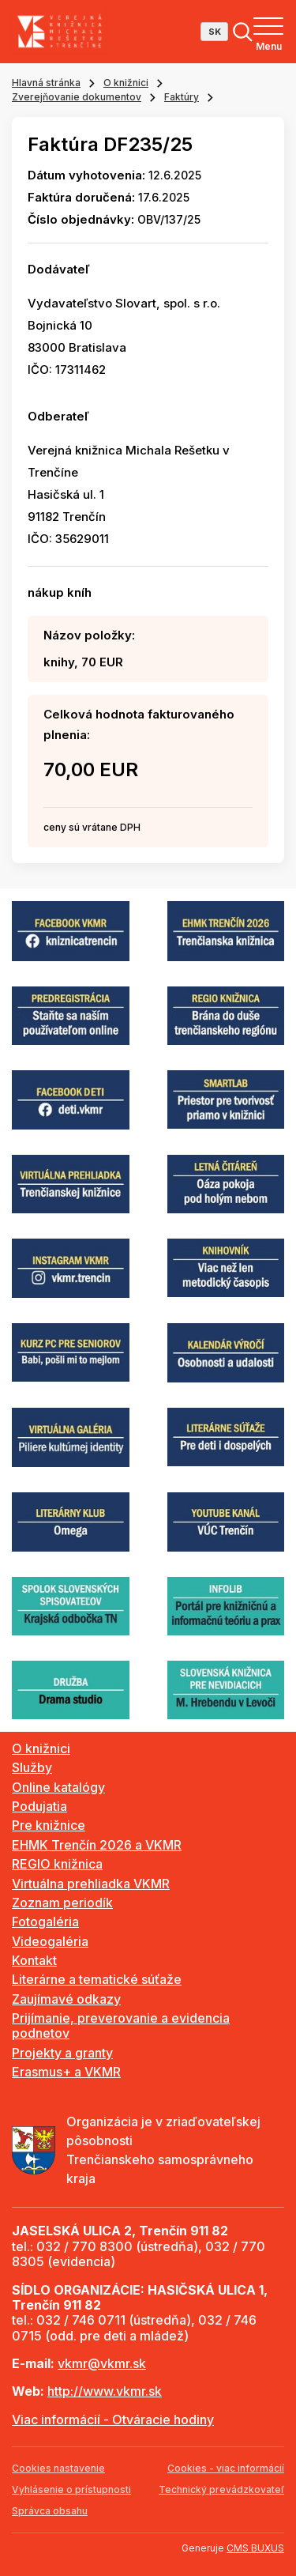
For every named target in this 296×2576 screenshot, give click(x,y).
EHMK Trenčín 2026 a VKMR (97, 1845)
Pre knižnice (48, 1825)
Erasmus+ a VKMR (66, 2072)
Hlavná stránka (46, 83)
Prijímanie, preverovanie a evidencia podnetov (121, 2025)
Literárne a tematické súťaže (97, 1979)
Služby (32, 1767)
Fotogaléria (45, 1921)
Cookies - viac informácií (225, 2468)
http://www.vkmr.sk (104, 2391)
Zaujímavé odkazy (66, 1999)
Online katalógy (58, 1787)
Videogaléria (50, 1941)
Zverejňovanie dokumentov (76, 97)
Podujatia (39, 1806)
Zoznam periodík (62, 1902)
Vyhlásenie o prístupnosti (71, 2489)
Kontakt (34, 1960)
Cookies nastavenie (58, 2468)
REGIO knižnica (57, 1864)
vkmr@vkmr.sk (102, 2363)
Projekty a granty (62, 2053)
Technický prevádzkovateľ (221, 2489)
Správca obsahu (50, 2511)
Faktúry (181, 97)
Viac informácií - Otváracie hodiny (113, 2419)
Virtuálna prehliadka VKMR (91, 1883)
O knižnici (125, 83)
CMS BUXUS (255, 2548)
